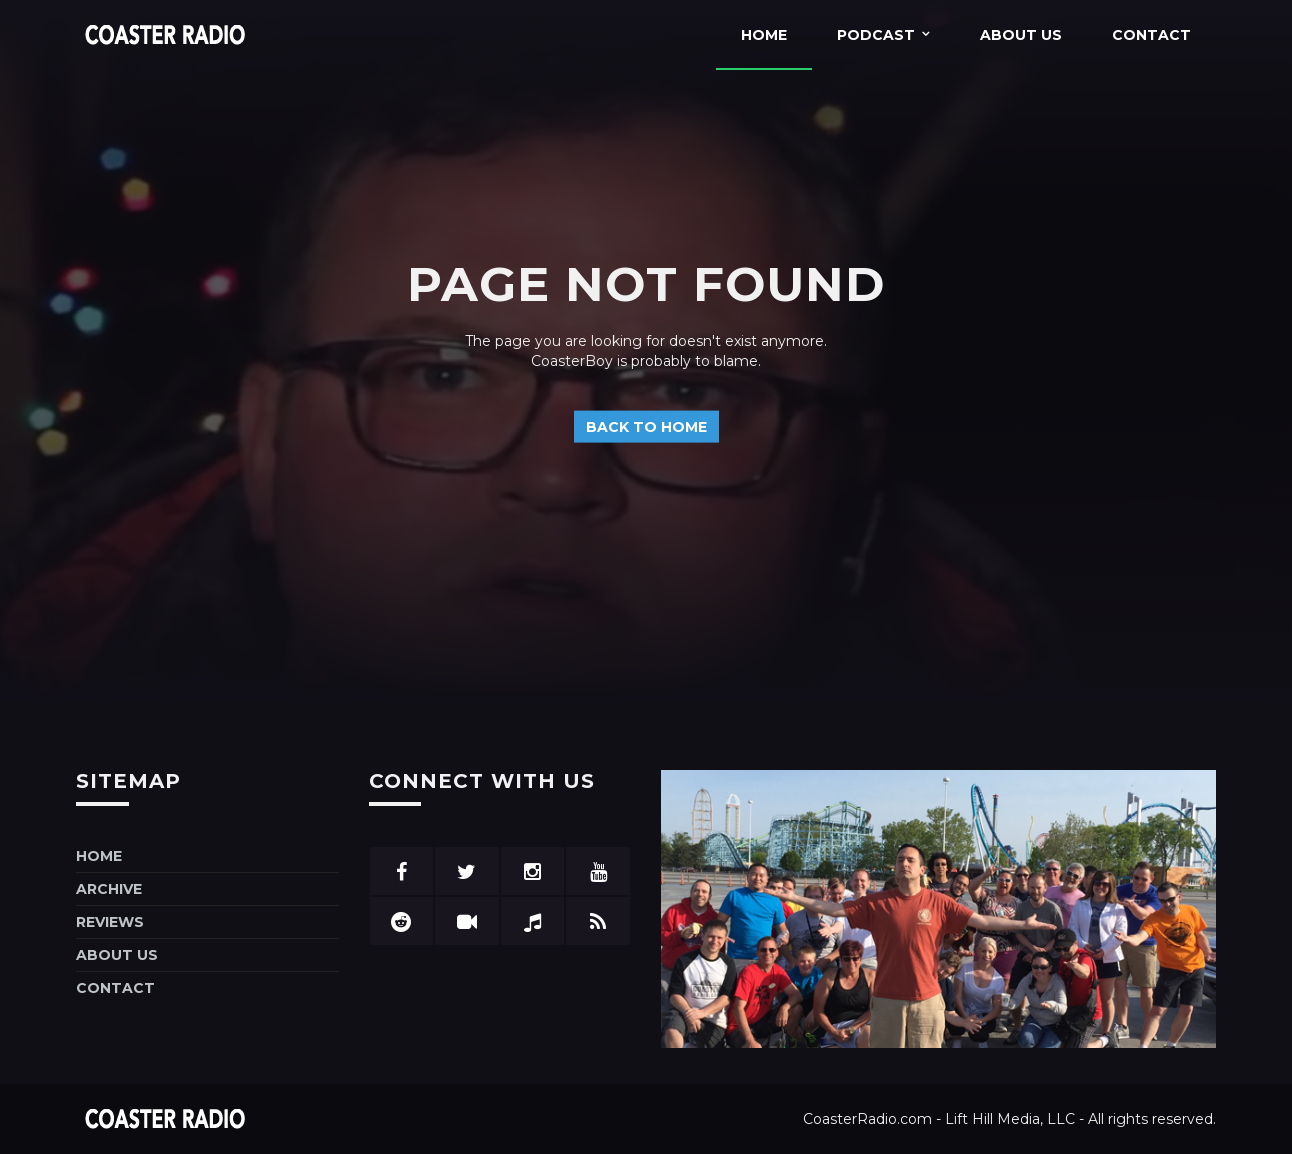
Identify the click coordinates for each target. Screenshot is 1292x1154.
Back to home (646, 426)
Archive (109, 889)
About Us (1021, 35)
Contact (1151, 35)
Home (764, 35)
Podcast (876, 35)
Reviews (110, 922)
